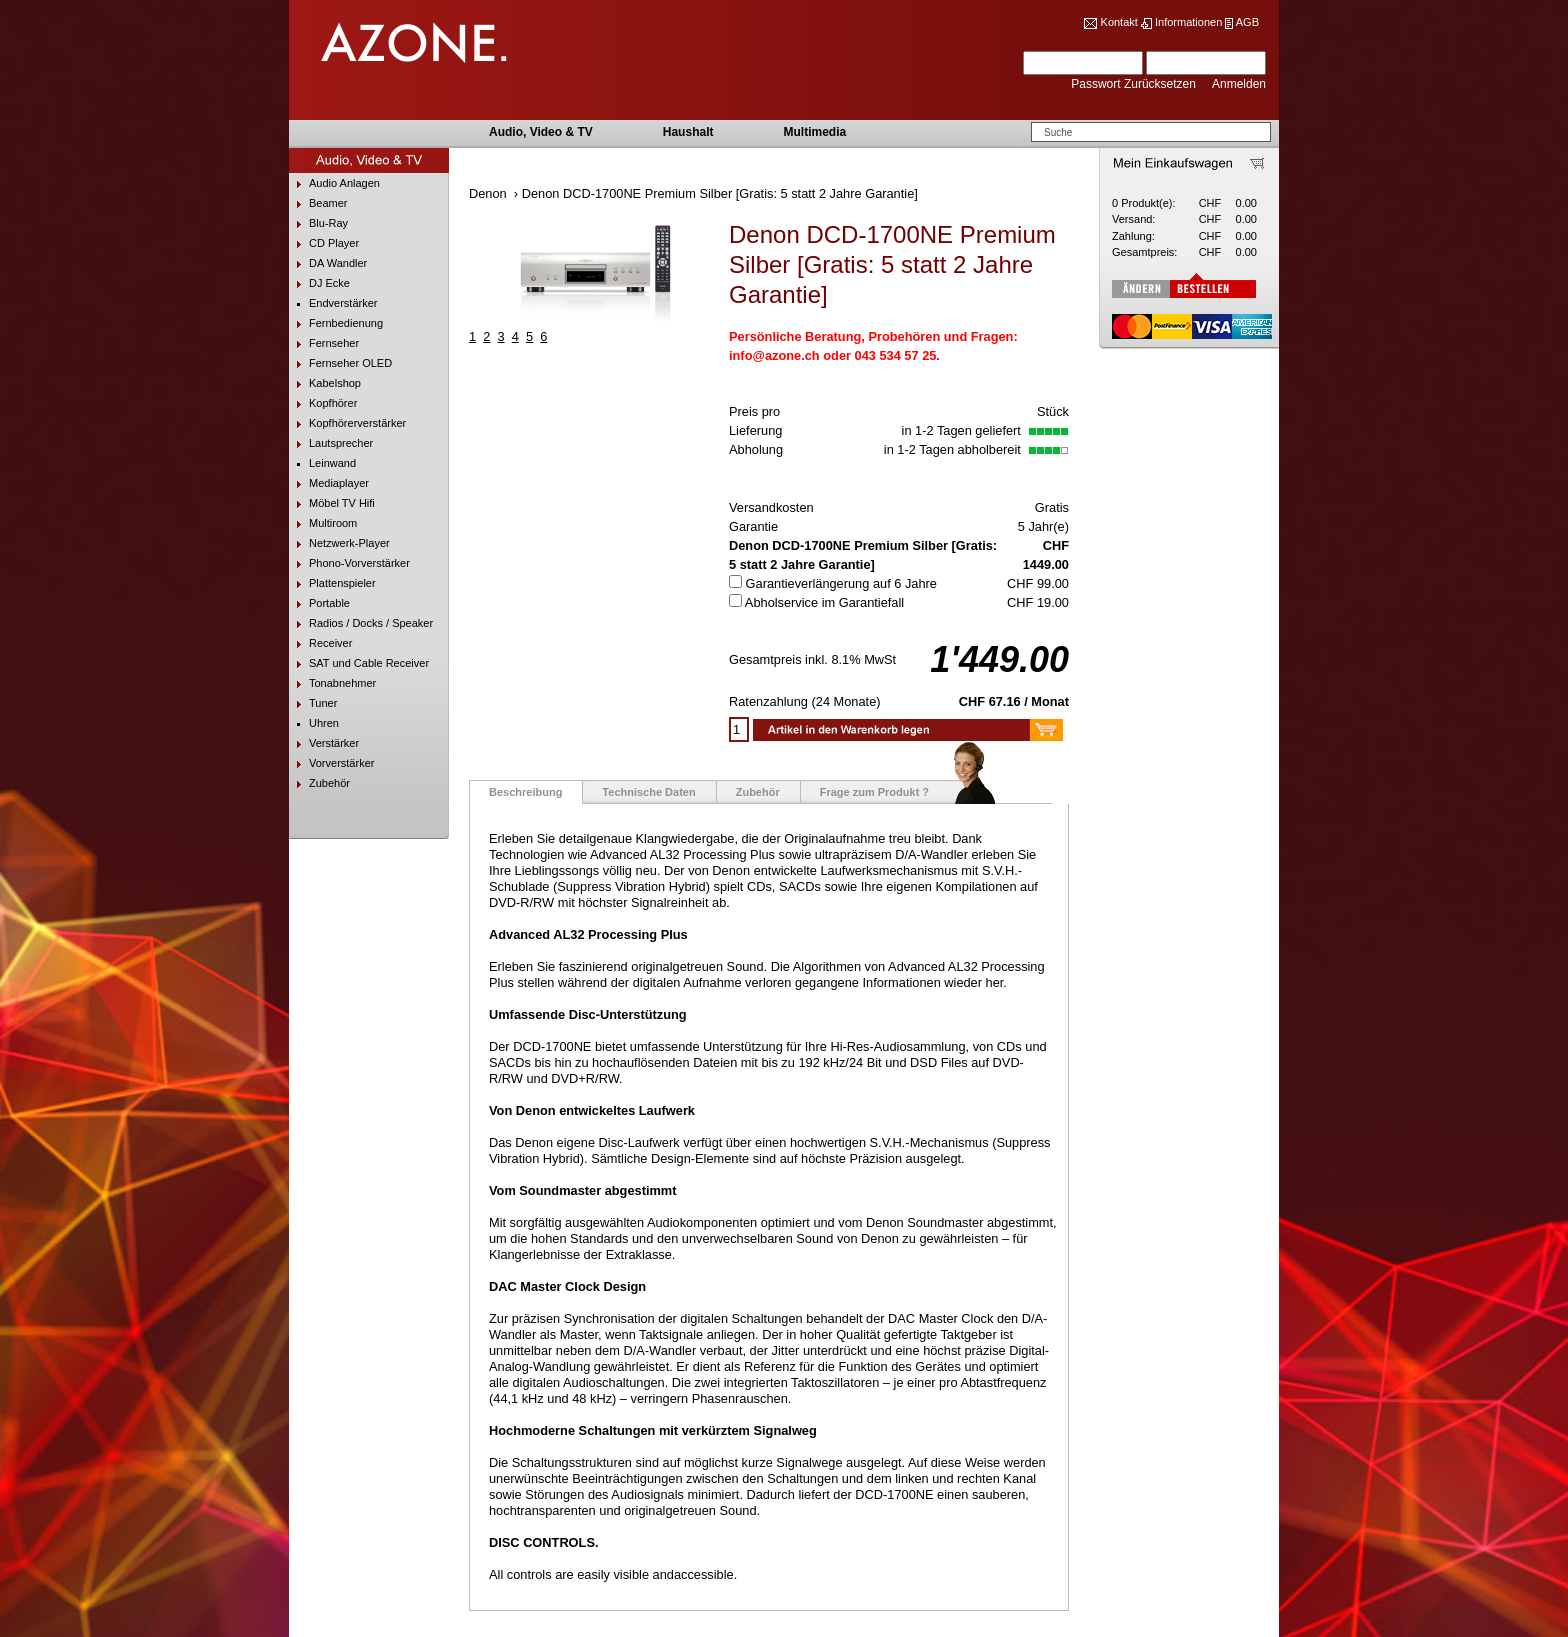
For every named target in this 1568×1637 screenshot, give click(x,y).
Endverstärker (333, 303)
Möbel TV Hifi (332, 503)
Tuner (313, 703)
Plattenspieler (332, 583)
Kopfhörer (323, 403)
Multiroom (323, 523)
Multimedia (814, 132)
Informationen (1188, 22)
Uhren (314, 723)
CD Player (324, 243)
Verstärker (324, 743)
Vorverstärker (331, 763)
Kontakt (1119, 22)
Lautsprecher (331, 443)
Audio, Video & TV (541, 132)
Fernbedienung (336, 323)
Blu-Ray (318, 223)
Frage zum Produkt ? (874, 792)
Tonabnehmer (332, 683)
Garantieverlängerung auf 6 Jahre (841, 583)
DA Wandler (328, 263)
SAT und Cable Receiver (359, 663)
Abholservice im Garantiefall (824, 602)
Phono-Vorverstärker (349, 563)
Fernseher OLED (340, 363)
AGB (1247, 22)
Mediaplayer (329, 483)
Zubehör (319, 783)
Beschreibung (525, 792)
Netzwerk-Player (339, 543)
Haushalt (688, 132)
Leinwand (322, 463)
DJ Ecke (319, 283)
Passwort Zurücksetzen (1135, 84)
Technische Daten (648, 792)
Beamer (318, 203)
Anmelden (1239, 84)
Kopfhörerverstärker (347, 423)
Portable (319, 603)
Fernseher (324, 343)
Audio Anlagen (334, 183)
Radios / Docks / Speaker (361, 623)
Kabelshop (325, 383)
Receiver (320, 643)
